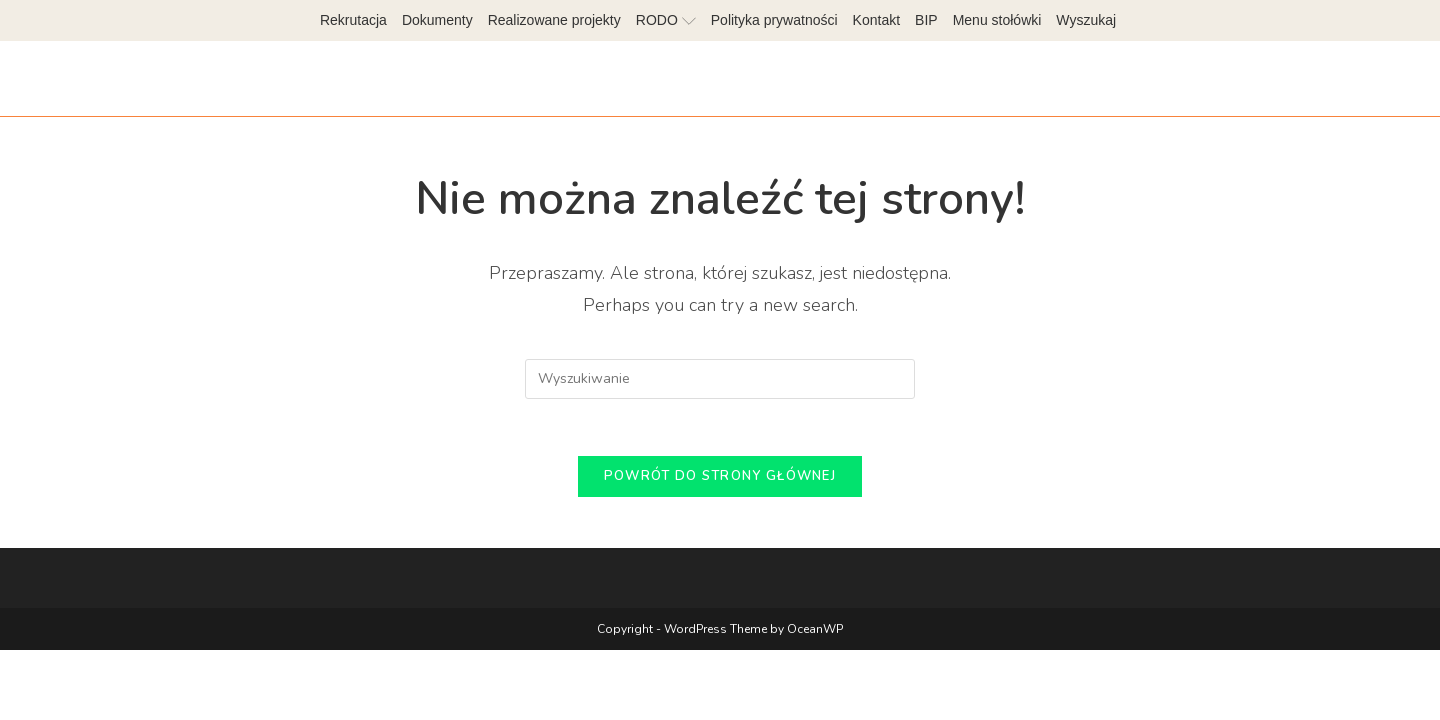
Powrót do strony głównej (720, 480)
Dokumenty (437, 20)
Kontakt (876, 20)
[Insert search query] (720, 379)
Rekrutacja (353, 20)
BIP (926, 20)
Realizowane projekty (554, 20)
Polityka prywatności (774, 20)
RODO (666, 20)
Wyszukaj (1086, 20)
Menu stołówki (997, 20)
